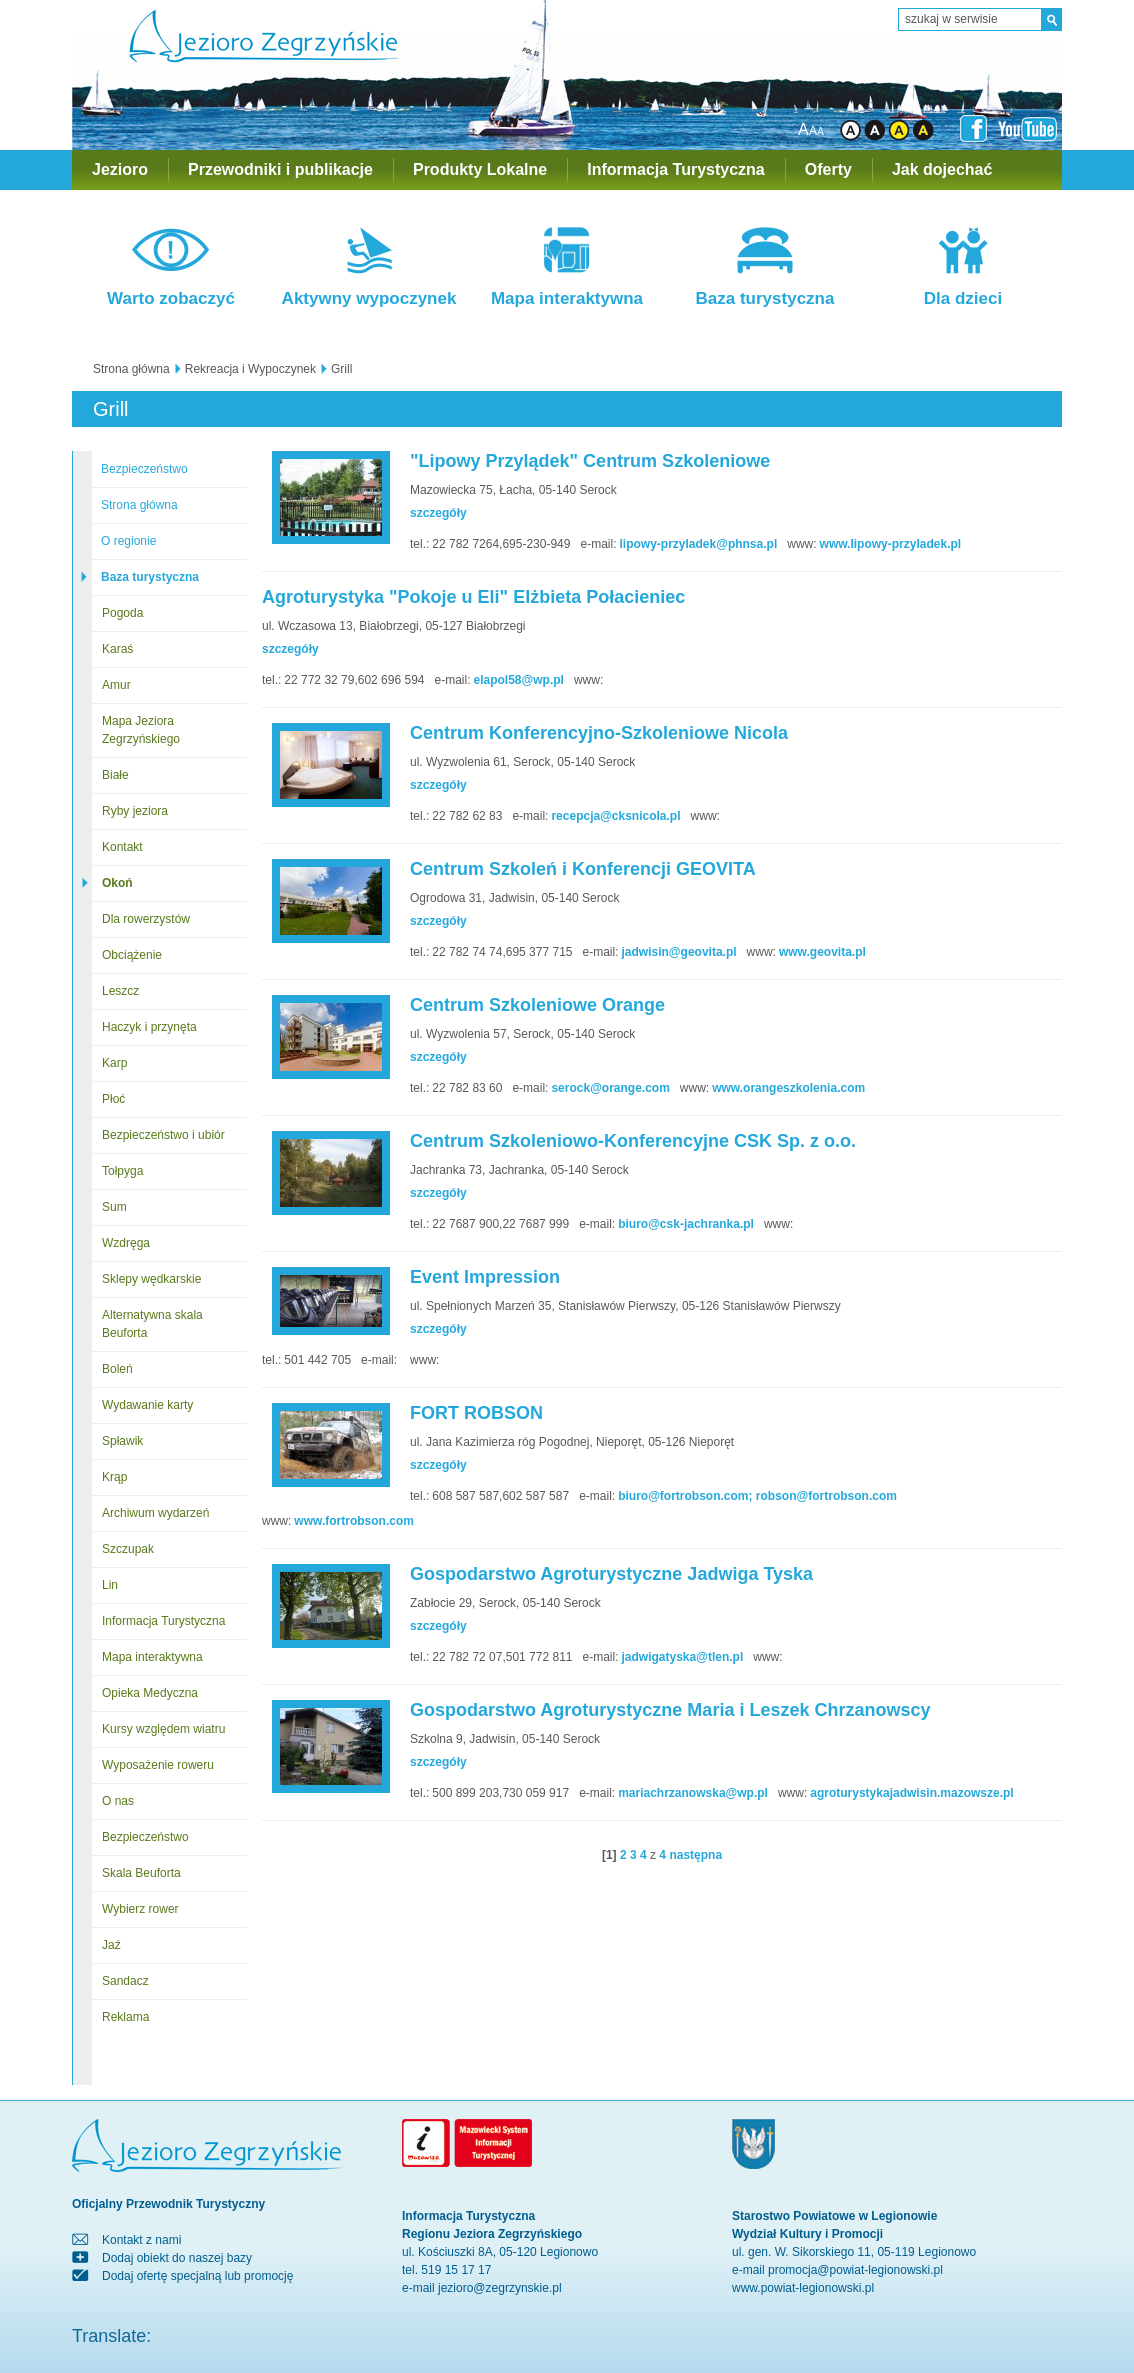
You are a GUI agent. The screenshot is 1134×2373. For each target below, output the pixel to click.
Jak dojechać (942, 169)
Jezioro (120, 169)
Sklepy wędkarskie (151, 1279)
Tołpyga (122, 1171)
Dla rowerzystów (146, 919)
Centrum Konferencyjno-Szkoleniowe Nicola (599, 733)
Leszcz (120, 991)
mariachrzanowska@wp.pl (693, 1793)
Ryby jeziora (135, 811)
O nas (118, 1801)
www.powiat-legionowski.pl (803, 2288)
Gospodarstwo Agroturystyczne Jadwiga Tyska (611, 1574)
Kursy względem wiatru (163, 1729)
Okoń (117, 883)
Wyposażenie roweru (158, 1765)
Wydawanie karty (147, 1405)
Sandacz (125, 1981)
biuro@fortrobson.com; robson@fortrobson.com (757, 1496)
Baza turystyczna (150, 577)
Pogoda (122, 613)
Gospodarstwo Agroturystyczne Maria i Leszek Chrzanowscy (670, 1710)
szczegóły (438, 513)
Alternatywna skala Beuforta (152, 1324)
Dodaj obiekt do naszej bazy (177, 2258)
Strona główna (131, 369)
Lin (110, 1585)
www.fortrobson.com (354, 1521)
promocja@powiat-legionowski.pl (855, 2270)
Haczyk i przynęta (149, 1027)
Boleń (117, 1369)
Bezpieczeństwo (144, 469)
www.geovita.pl (822, 952)
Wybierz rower (140, 1909)
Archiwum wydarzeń (155, 1513)
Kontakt (122, 847)
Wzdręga (126, 1243)
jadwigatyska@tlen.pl (683, 1657)
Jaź (111, 1945)
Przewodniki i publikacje (280, 169)
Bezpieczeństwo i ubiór (163, 1135)
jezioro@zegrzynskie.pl (500, 2288)
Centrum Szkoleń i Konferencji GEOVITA (583, 869)
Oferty (828, 169)
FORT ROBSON (476, 1413)
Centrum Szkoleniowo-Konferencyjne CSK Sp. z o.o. (633, 1141)
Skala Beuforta (141, 1873)
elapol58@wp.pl (519, 680)
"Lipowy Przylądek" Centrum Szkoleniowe (590, 461)
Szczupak (128, 1549)
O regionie (128, 541)
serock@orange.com (610, 1088)
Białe (115, 775)
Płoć (113, 1099)
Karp (114, 1063)
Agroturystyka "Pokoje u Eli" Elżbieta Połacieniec (473, 597)
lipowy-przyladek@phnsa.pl (698, 544)
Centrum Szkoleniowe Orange (537, 1005)
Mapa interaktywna (152, 1657)
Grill (341, 369)
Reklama (125, 2017)
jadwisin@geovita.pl (679, 952)
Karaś (117, 649)
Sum (114, 1207)
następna (695, 1855)
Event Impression (485, 1277)
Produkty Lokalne (480, 169)
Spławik (122, 1441)
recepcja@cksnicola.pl (615, 816)
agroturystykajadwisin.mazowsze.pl (911, 1793)
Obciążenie (132, 955)
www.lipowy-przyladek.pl (891, 544)
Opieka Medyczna (150, 1693)
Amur (116, 685)
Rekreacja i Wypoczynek (250, 369)
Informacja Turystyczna (676, 169)
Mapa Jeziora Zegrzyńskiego (141, 730)
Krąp (114, 1477)
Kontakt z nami (141, 2240)
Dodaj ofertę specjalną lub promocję (197, 2276)
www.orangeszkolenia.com (788, 1088)
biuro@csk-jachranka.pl (686, 1224)
